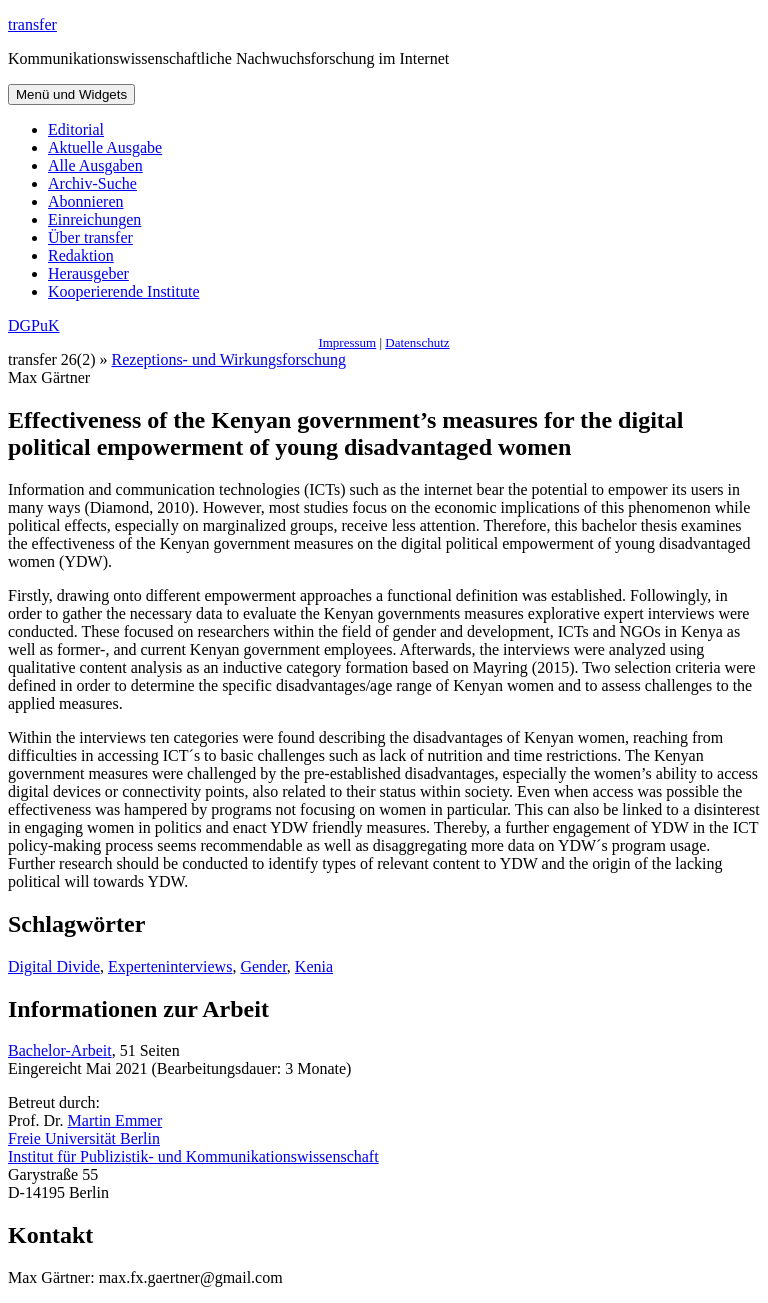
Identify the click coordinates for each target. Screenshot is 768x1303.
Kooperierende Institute (124, 291)
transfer (32, 24)
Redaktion (81, 255)
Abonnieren (86, 201)
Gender (263, 966)
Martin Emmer (115, 1120)
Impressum (347, 342)
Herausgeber (88, 273)
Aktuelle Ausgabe (105, 147)
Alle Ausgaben (95, 165)
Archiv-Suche (92, 183)
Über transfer (90, 237)
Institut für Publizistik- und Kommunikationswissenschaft (193, 1156)
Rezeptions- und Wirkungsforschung (229, 359)
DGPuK (34, 325)
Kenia (314, 966)
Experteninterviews (170, 966)
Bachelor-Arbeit (60, 1050)
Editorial (76, 129)
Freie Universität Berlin (84, 1138)
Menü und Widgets (71, 94)
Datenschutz (417, 342)
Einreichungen (94, 219)
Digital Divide (54, 966)
